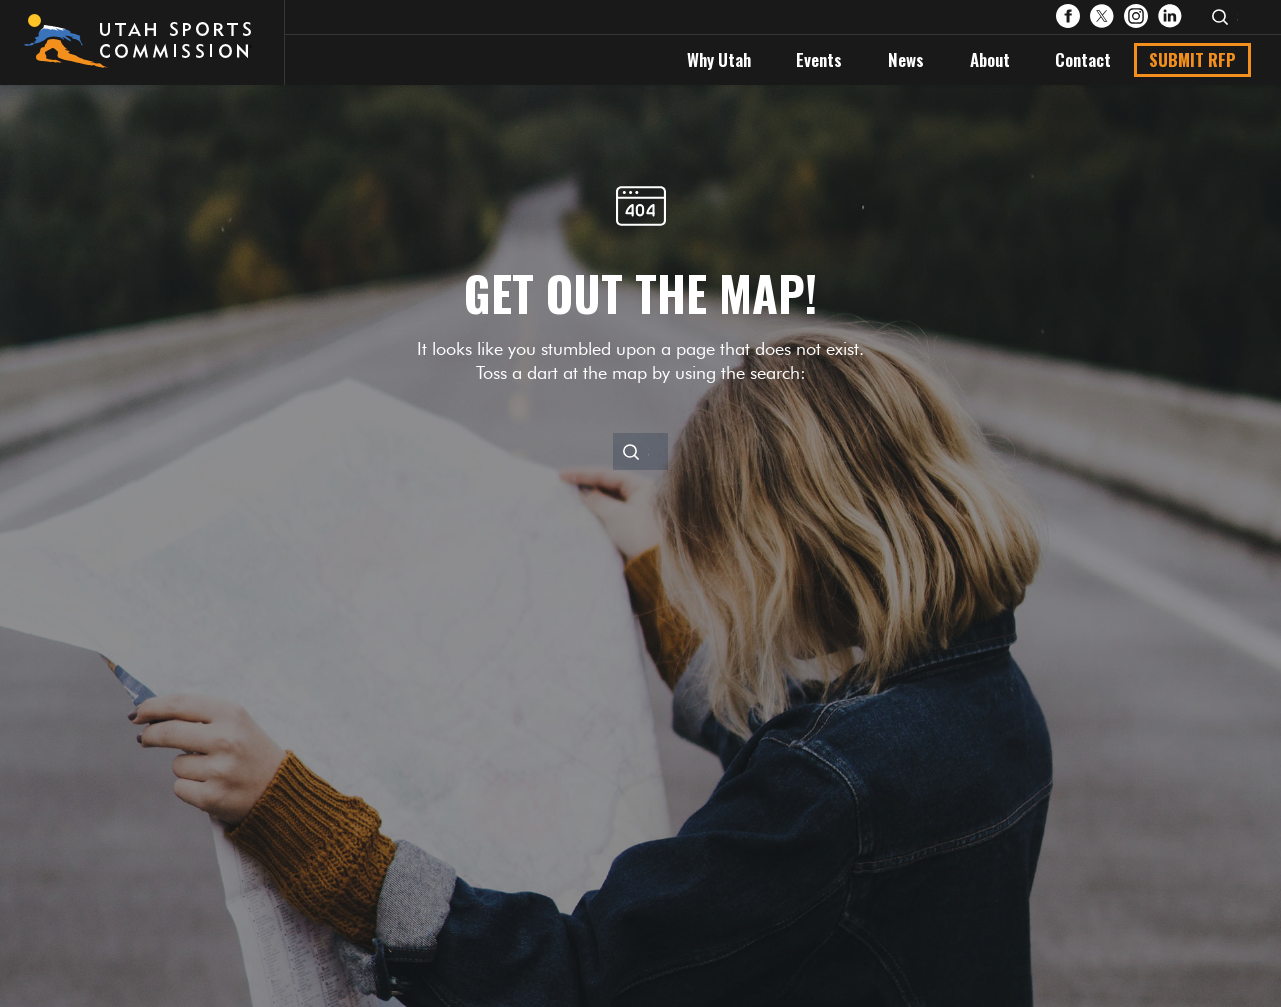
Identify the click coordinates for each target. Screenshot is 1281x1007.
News (906, 59)
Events (819, 59)
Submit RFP (1192, 59)
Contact (1083, 59)
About (990, 59)
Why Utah (719, 59)
